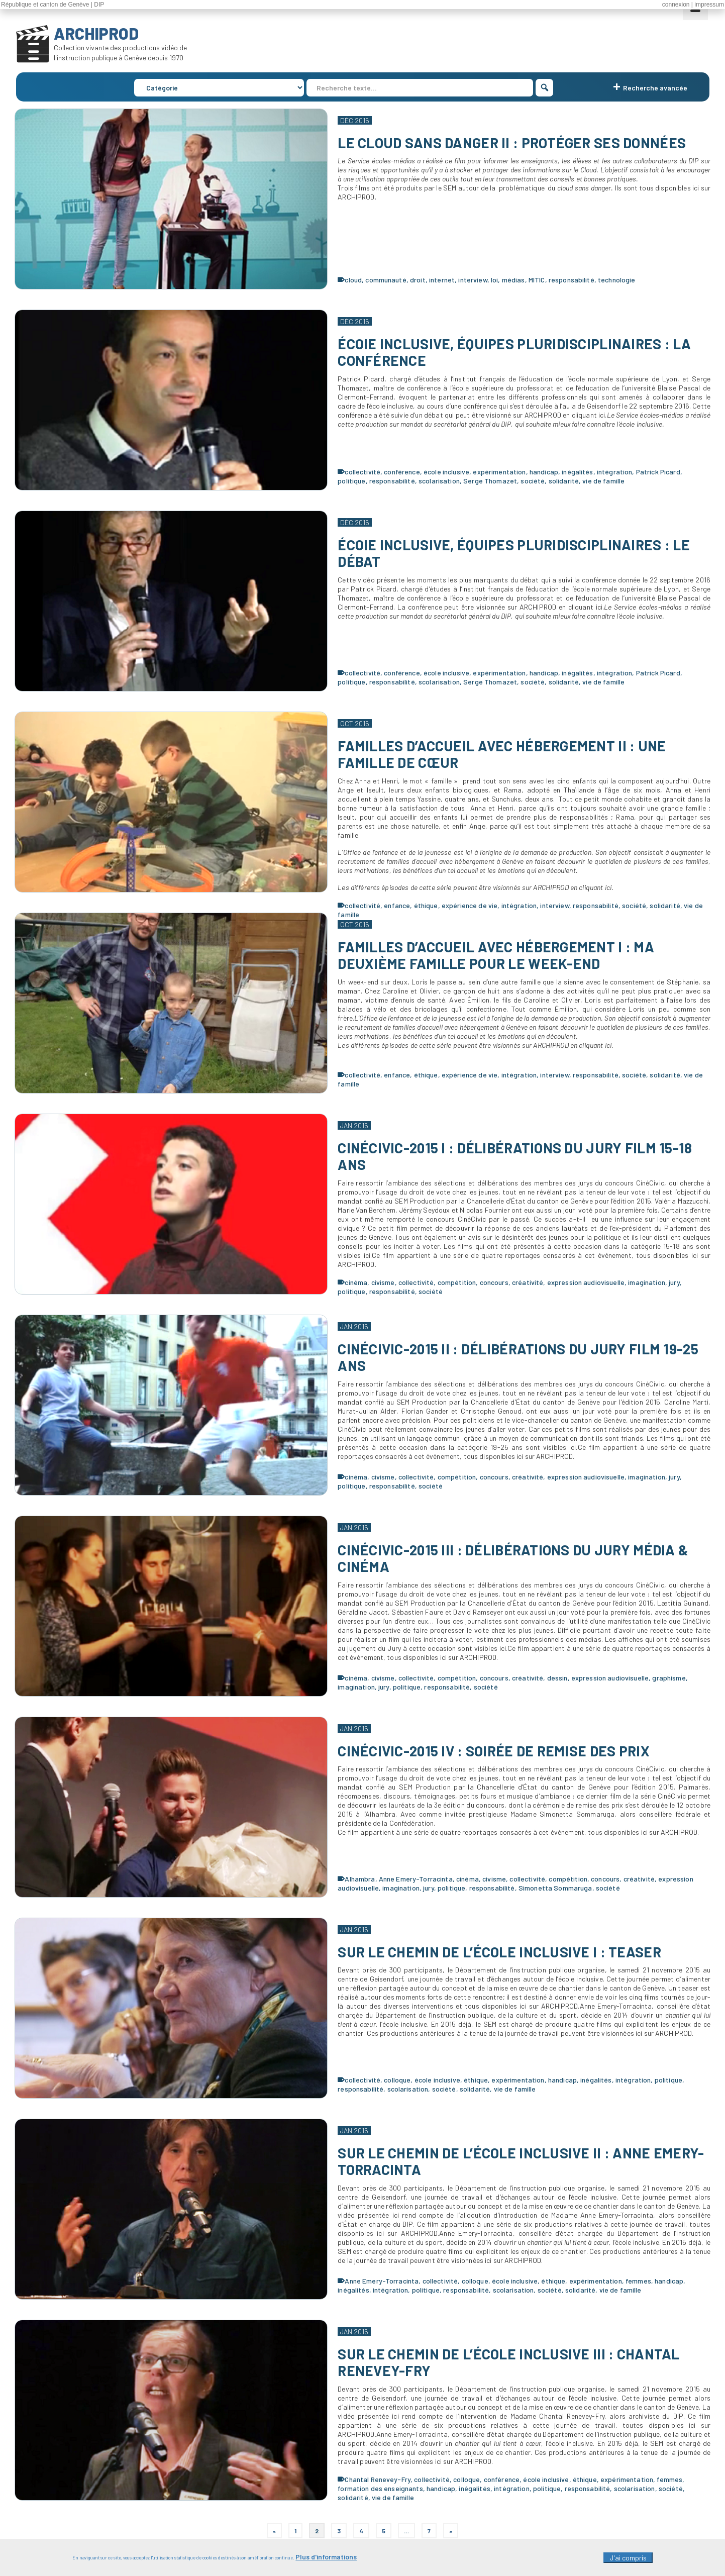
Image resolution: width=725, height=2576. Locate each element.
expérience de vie (469, 905)
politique (351, 480)
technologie (617, 279)
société (533, 480)
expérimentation (499, 471)
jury (674, 1282)
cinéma (356, 1282)
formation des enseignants (380, 2488)
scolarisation (439, 480)
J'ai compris (628, 2558)
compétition (457, 1282)
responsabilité (571, 279)
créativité (527, 1282)
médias (513, 279)
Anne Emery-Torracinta (416, 1878)
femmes (638, 2280)
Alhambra (360, 1878)
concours (494, 1282)
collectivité (362, 471)
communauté (385, 279)
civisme (383, 1282)
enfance (397, 905)
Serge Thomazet (490, 480)
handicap (544, 471)
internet (442, 279)
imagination (646, 1282)
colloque (397, 2079)
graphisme (668, 1677)
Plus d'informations (326, 2557)
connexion (676, 4)
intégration (615, 471)
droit (418, 279)
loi (494, 279)
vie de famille (603, 480)
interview (472, 279)
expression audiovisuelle (586, 1282)
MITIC (537, 279)
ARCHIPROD (96, 33)
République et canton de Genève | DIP (52, 4)
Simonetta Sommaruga (555, 1888)
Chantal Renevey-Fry (377, 2479)
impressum (709, 4)
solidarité (564, 480)
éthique (426, 905)
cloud (353, 279)
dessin (557, 1677)
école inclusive (446, 471)
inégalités (577, 471)
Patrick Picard (658, 471)
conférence (402, 471)
